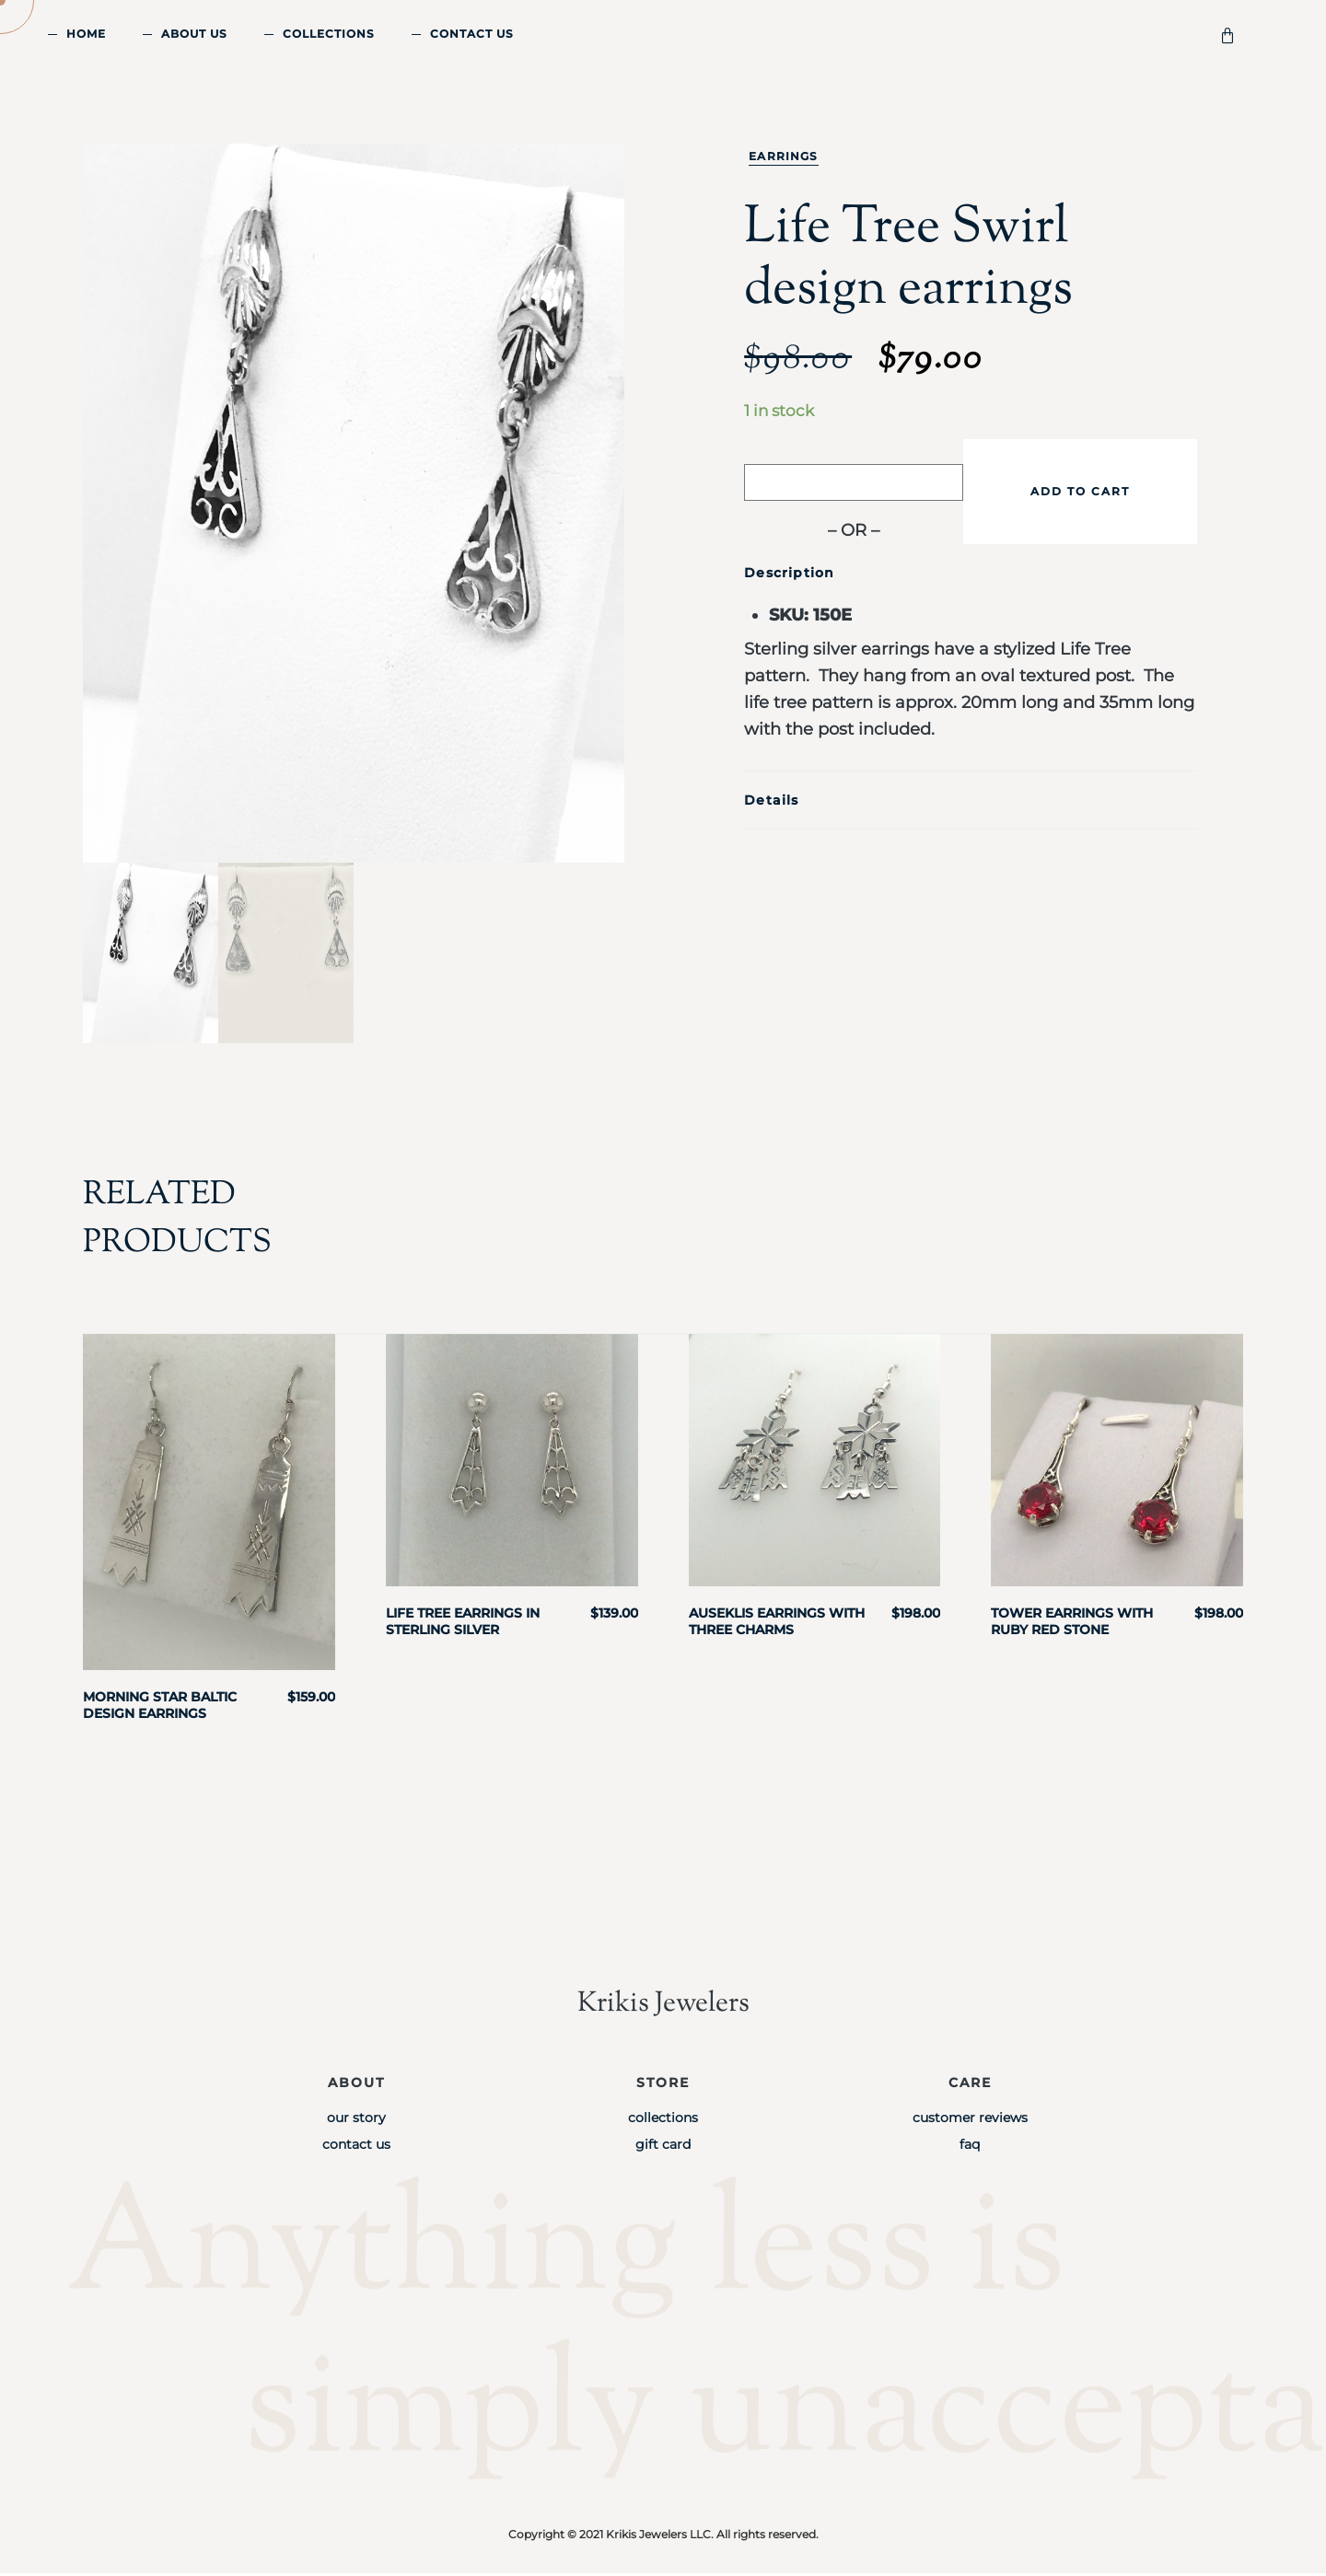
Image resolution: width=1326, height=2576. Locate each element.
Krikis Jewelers (663, 2005)
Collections (329, 34)
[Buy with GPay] (853, 482)
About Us (194, 34)
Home (86, 34)
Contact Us (472, 34)
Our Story (356, 2120)
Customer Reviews (970, 2120)
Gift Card (663, 2148)
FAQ (970, 2148)
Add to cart (1080, 491)
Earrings (783, 156)
